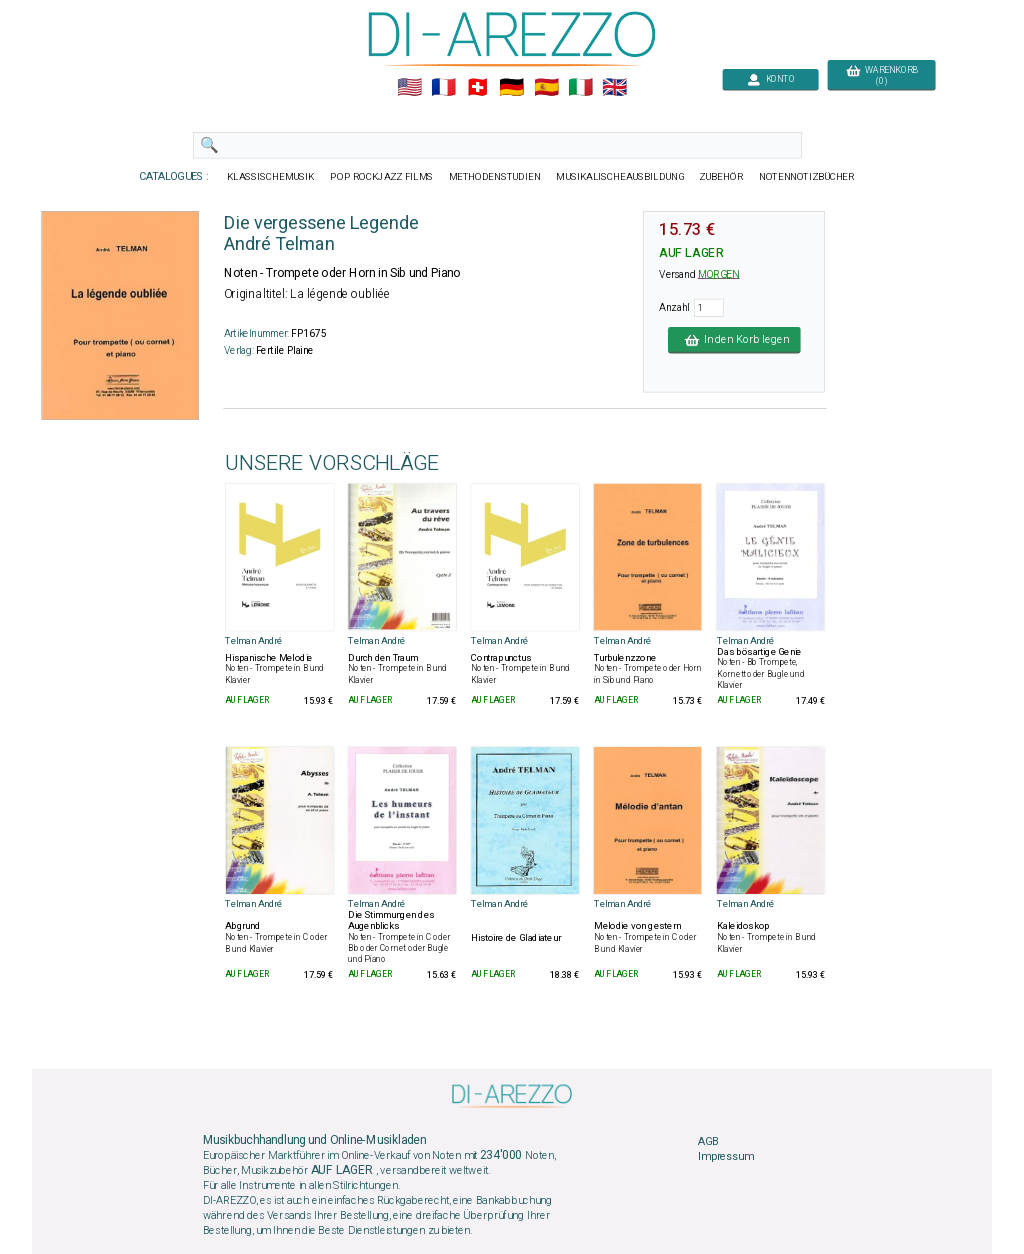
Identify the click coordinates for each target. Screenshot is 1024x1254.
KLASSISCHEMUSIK (271, 177)
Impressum (726, 1157)
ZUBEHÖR (722, 177)
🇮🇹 (580, 88)
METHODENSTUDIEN (495, 177)
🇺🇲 (409, 88)
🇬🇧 (614, 88)
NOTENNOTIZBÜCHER (807, 177)
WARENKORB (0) (881, 76)
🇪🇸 (546, 88)
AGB (708, 1141)
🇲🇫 (443, 88)
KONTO (771, 79)
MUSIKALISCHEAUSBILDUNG (620, 177)
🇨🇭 (477, 88)
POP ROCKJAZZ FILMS (382, 177)
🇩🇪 (511, 88)
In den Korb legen (734, 340)
